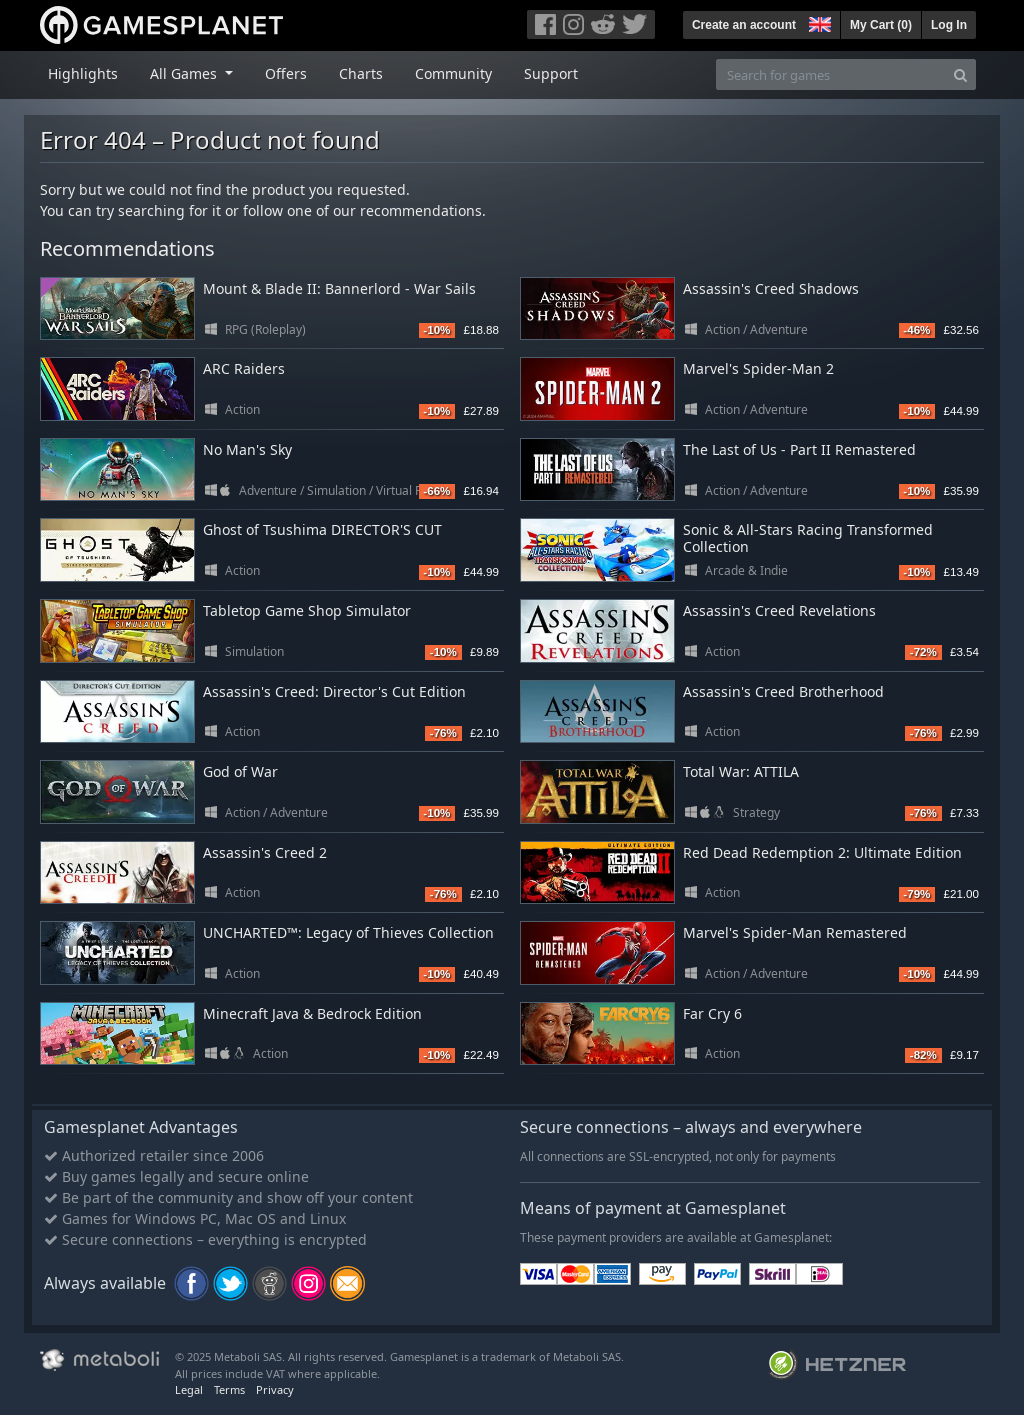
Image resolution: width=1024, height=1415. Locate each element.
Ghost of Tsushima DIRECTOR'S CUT (322, 529)
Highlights (83, 73)
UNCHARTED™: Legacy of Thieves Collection (348, 932)
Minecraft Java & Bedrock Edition (312, 1013)
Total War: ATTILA (741, 771)
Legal (189, 1389)
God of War (240, 771)
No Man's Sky (247, 449)
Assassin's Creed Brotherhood (783, 691)
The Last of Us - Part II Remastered (799, 449)
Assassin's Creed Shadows (771, 288)
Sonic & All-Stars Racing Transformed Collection (808, 538)
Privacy (275, 1389)
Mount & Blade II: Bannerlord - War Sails (339, 288)
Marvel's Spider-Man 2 (758, 368)
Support (551, 73)
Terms (229, 1389)
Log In (949, 25)
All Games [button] (185, 73)
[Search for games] (831, 74)
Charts (361, 73)
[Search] (960, 74)
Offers (286, 73)
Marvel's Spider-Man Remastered (795, 932)
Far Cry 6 (712, 1013)
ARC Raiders (244, 368)
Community (453, 73)
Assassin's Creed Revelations (779, 610)
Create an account (744, 25)
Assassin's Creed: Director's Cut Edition (334, 691)
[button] (818, 22)
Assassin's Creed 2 (265, 852)
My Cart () (881, 25)
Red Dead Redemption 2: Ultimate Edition (822, 852)
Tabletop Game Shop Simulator (307, 610)
